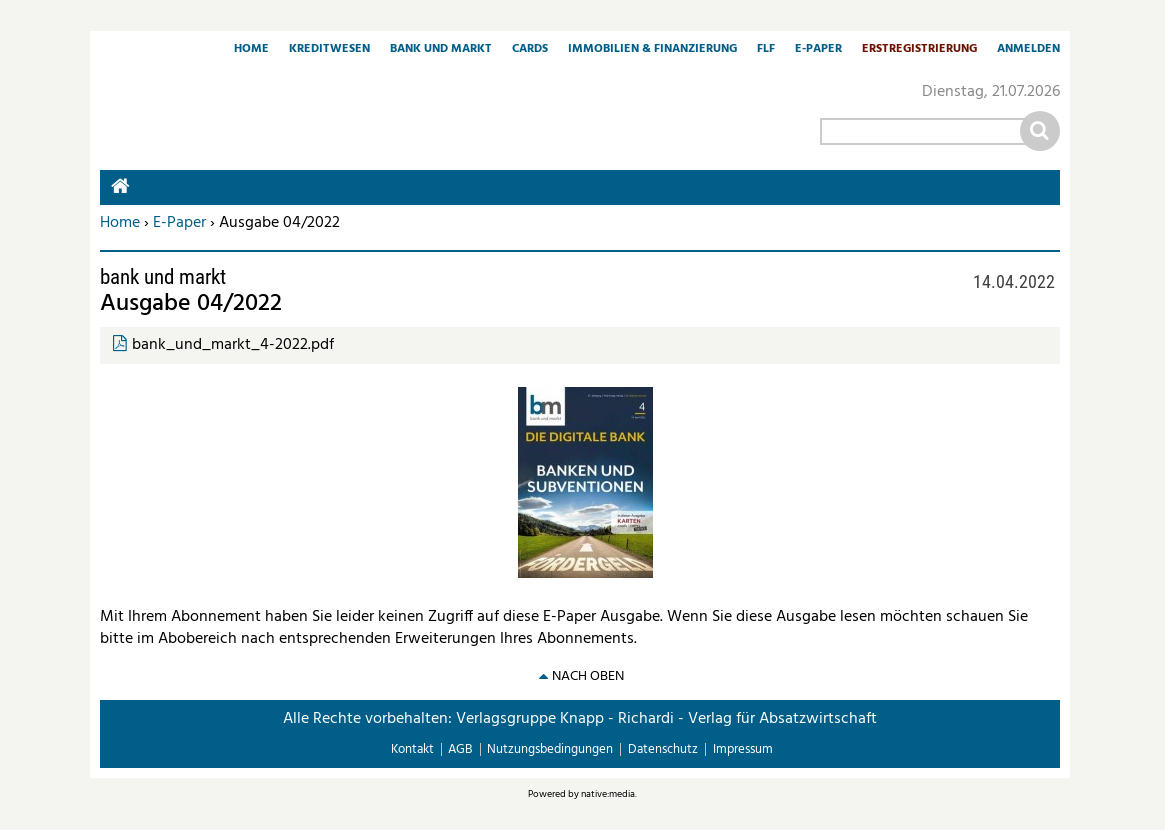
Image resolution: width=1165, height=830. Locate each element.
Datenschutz (663, 749)
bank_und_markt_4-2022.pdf (233, 345)
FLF (766, 50)
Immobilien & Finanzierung (652, 50)
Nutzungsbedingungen (550, 749)
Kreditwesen (329, 50)
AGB (460, 749)
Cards (530, 50)
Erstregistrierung (919, 50)
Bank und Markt (441, 50)
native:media (608, 794)
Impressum (743, 749)
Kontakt (412, 749)
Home (251, 50)
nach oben (588, 676)
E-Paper (818, 50)
